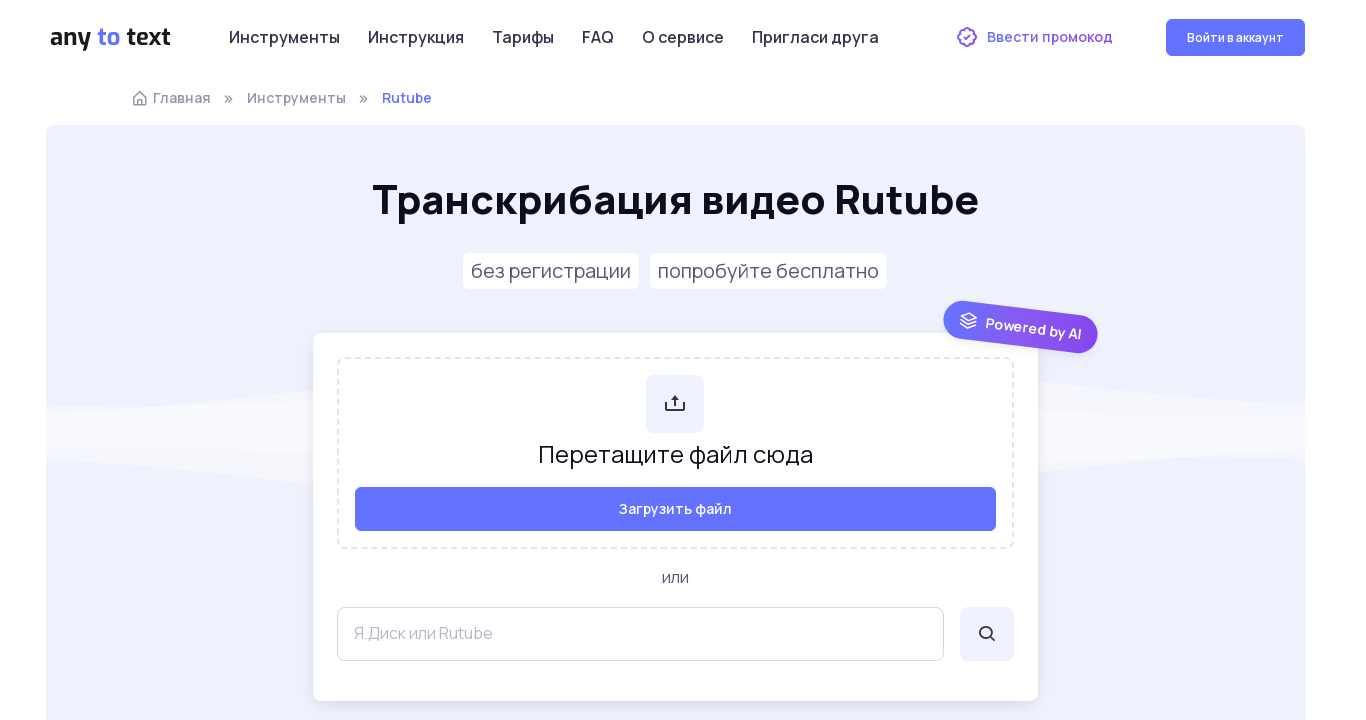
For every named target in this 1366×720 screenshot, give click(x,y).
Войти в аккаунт (1235, 37)
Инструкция (416, 37)
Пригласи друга (815, 37)
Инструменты (284, 37)
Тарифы (523, 37)
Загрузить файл (675, 508)
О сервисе (683, 37)
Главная (171, 97)
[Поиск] (987, 634)
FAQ (598, 37)
